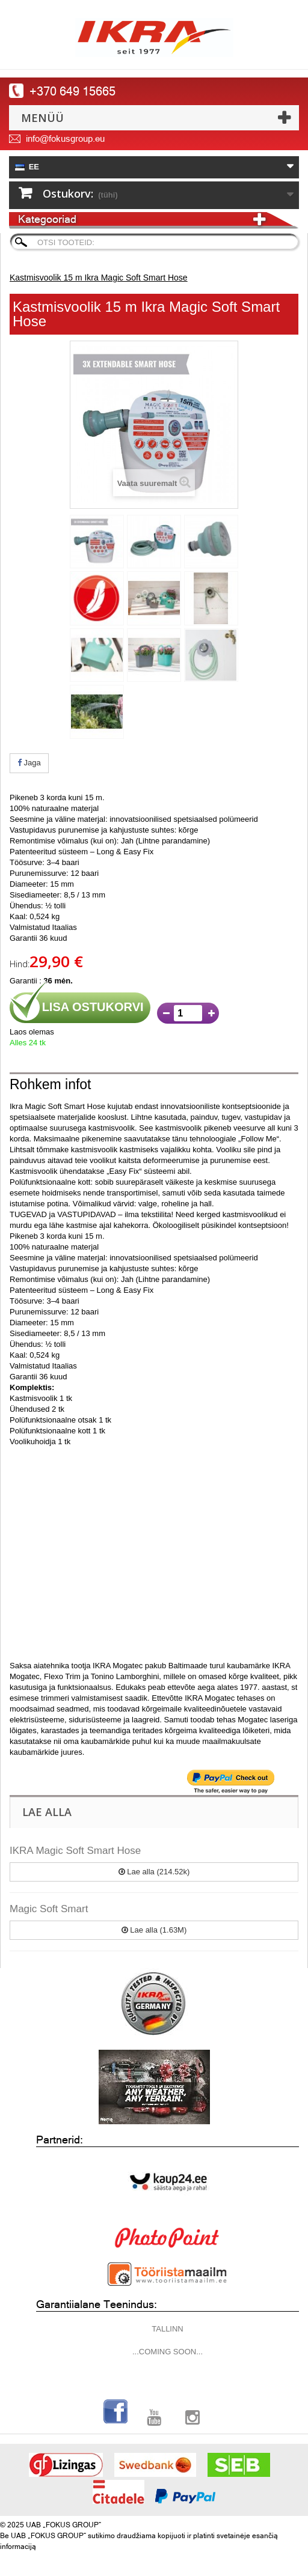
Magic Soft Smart (49, 1909)
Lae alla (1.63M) (154, 1929)
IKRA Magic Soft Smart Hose (75, 1850)
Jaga (29, 762)
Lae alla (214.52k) (154, 1871)
